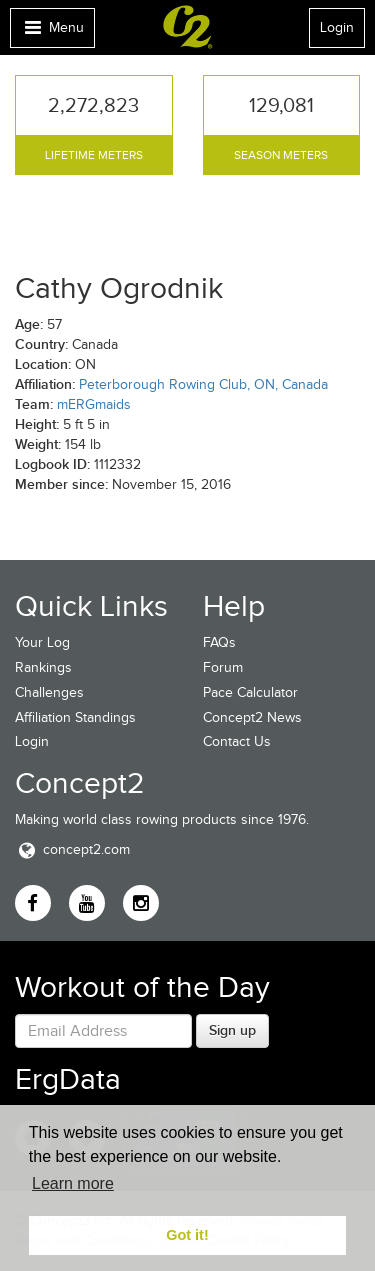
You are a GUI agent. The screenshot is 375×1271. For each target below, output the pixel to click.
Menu (52, 32)
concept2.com (72, 849)
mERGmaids (94, 404)
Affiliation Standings (75, 717)
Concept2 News (252, 717)
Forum (223, 667)
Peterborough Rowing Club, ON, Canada (203, 384)
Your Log (42, 642)
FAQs (219, 642)
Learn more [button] (73, 1183)
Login (337, 27)
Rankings (43, 667)
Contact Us (237, 741)
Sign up (232, 1030)
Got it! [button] (187, 1235)
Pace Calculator (250, 692)
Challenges (49, 692)
